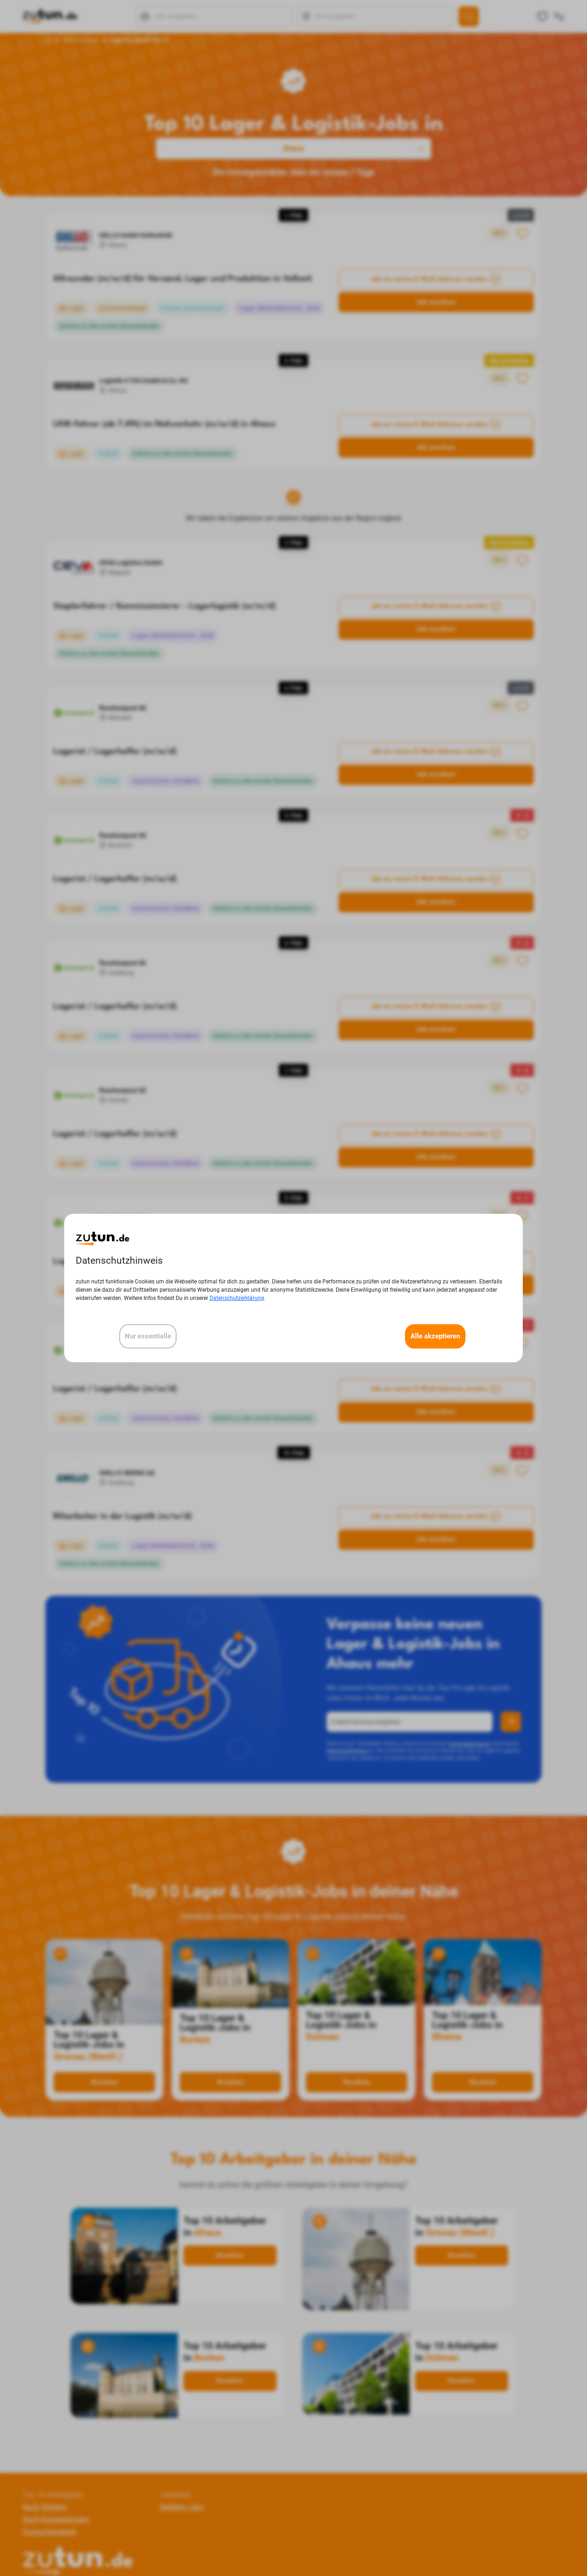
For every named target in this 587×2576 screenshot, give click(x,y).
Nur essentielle (148, 1336)
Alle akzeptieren (435, 1336)
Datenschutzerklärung (237, 1298)
